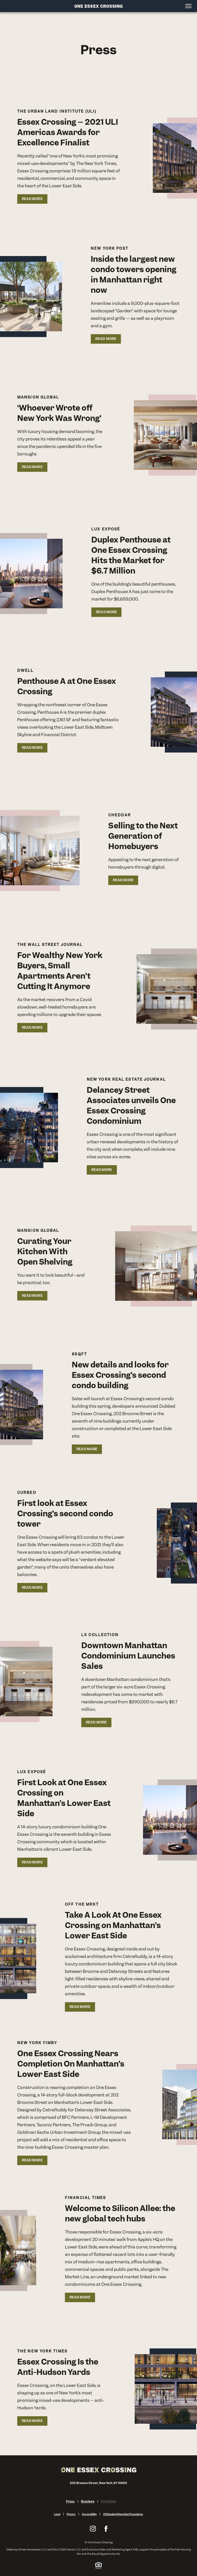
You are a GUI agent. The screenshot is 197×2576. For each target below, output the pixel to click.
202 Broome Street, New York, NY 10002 (99, 2483)
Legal (57, 2514)
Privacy (71, 2514)
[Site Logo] (98, 6)
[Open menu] (188, 6)
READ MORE (32, 199)
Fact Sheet (108, 2501)
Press (70, 2501)
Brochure (87, 2501)
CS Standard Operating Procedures (123, 2514)
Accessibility (89, 2514)
